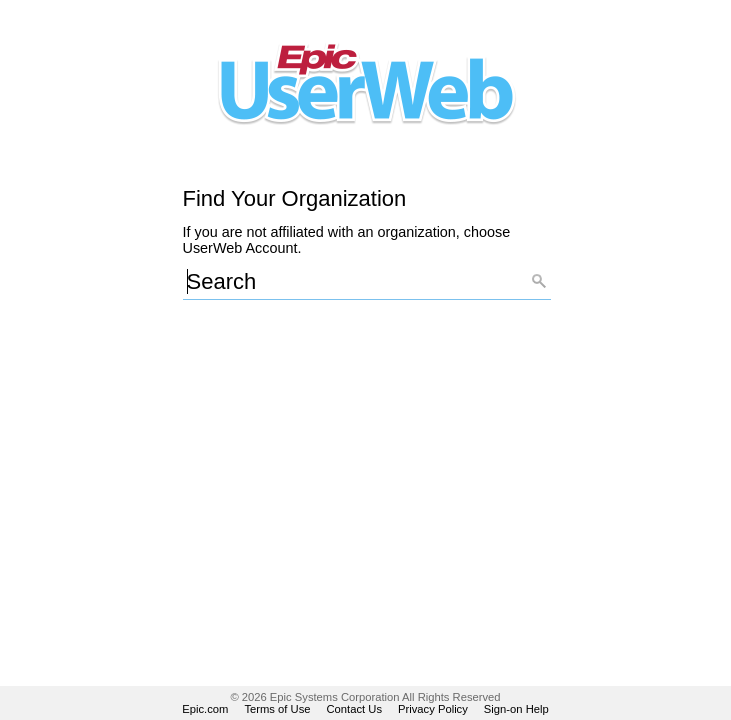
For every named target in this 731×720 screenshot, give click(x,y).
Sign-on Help (516, 709)
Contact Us (355, 709)
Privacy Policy (433, 709)
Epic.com (205, 709)
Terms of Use (277, 709)
